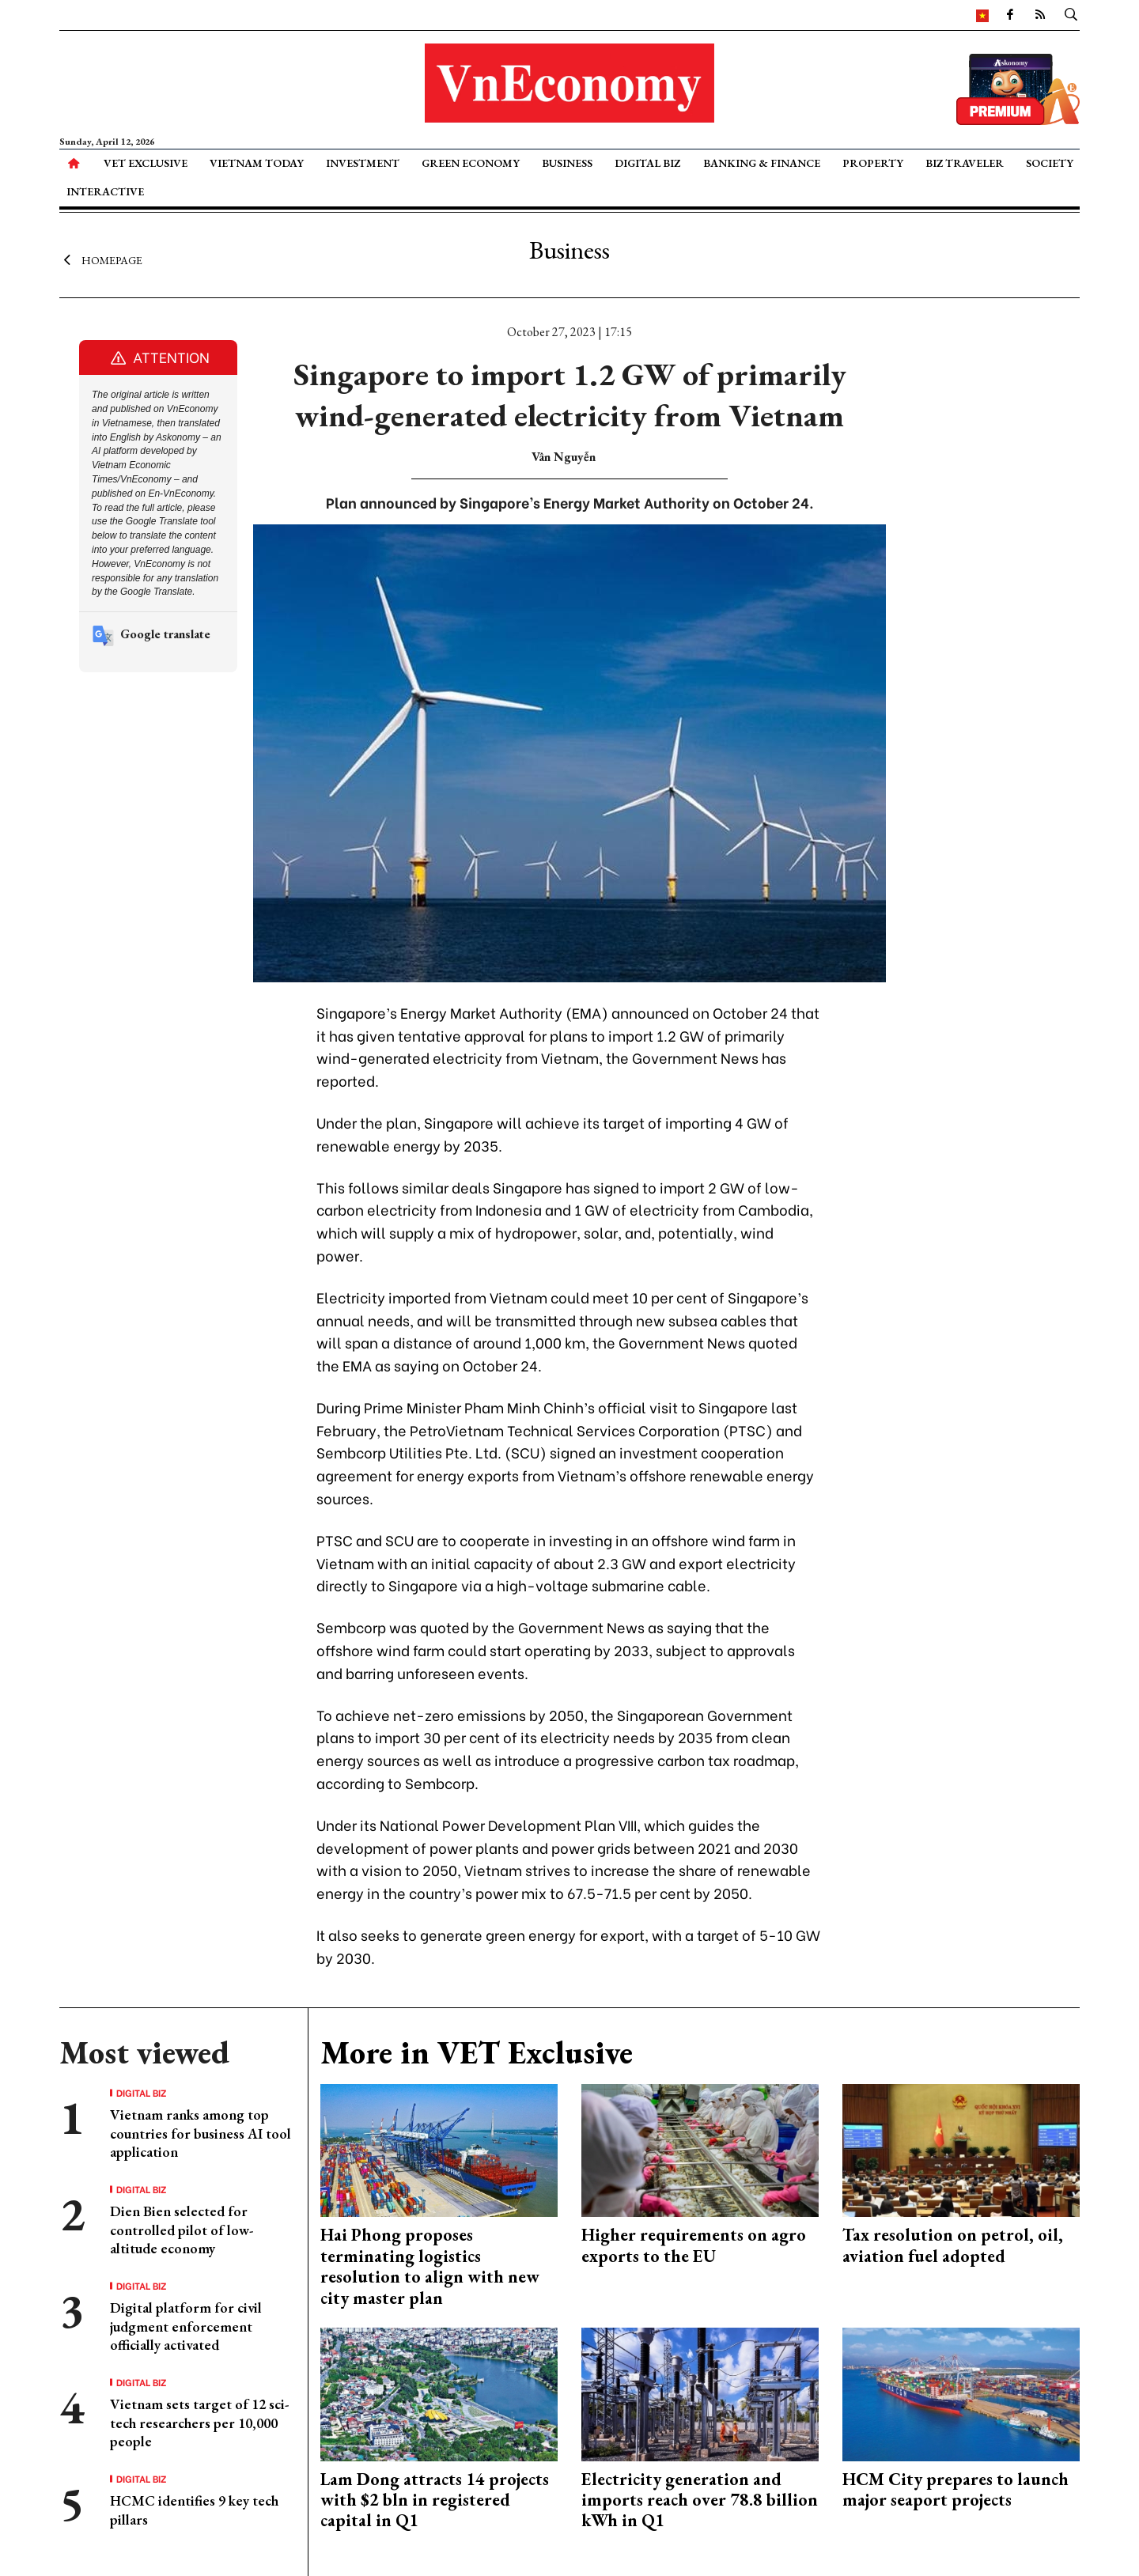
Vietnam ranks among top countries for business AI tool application (200, 2133)
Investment (362, 163)
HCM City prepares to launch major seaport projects (955, 2489)
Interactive (105, 191)
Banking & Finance (761, 163)
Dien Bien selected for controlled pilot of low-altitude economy (181, 2229)
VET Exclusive (145, 163)
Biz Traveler (964, 163)
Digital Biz (647, 163)
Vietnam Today (257, 163)
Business (567, 163)
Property (872, 163)
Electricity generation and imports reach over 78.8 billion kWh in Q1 (699, 2500)
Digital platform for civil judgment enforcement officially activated (186, 2326)
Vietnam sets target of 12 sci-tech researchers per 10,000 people (199, 2422)
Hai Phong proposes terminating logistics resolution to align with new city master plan (429, 2266)
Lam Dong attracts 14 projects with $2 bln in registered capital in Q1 (434, 2500)
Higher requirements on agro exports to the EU (693, 2245)
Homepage (100, 259)
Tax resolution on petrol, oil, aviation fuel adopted (952, 2245)
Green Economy (471, 163)
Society (1049, 163)
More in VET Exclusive (476, 2052)
